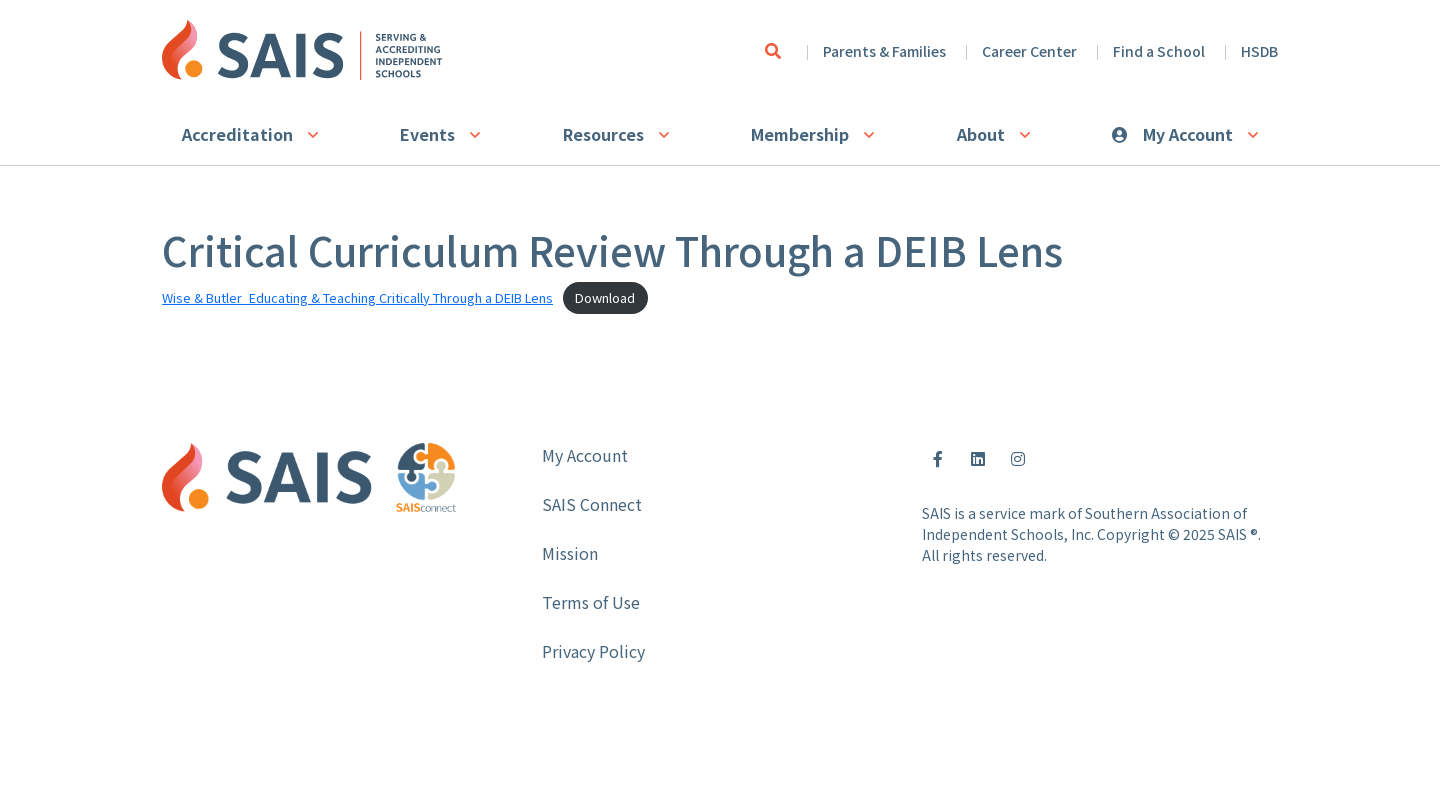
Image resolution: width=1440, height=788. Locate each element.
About (981, 134)
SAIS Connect (592, 504)
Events (427, 134)
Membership (800, 134)
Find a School (1159, 51)
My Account (1188, 134)
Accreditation (237, 134)
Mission (570, 553)
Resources (603, 134)
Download (605, 297)
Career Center (1029, 51)
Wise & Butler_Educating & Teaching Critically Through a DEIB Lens (357, 297)
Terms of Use (591, 602)
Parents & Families (884, 51)
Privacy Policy (593, 651)
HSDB (1259, 51)
